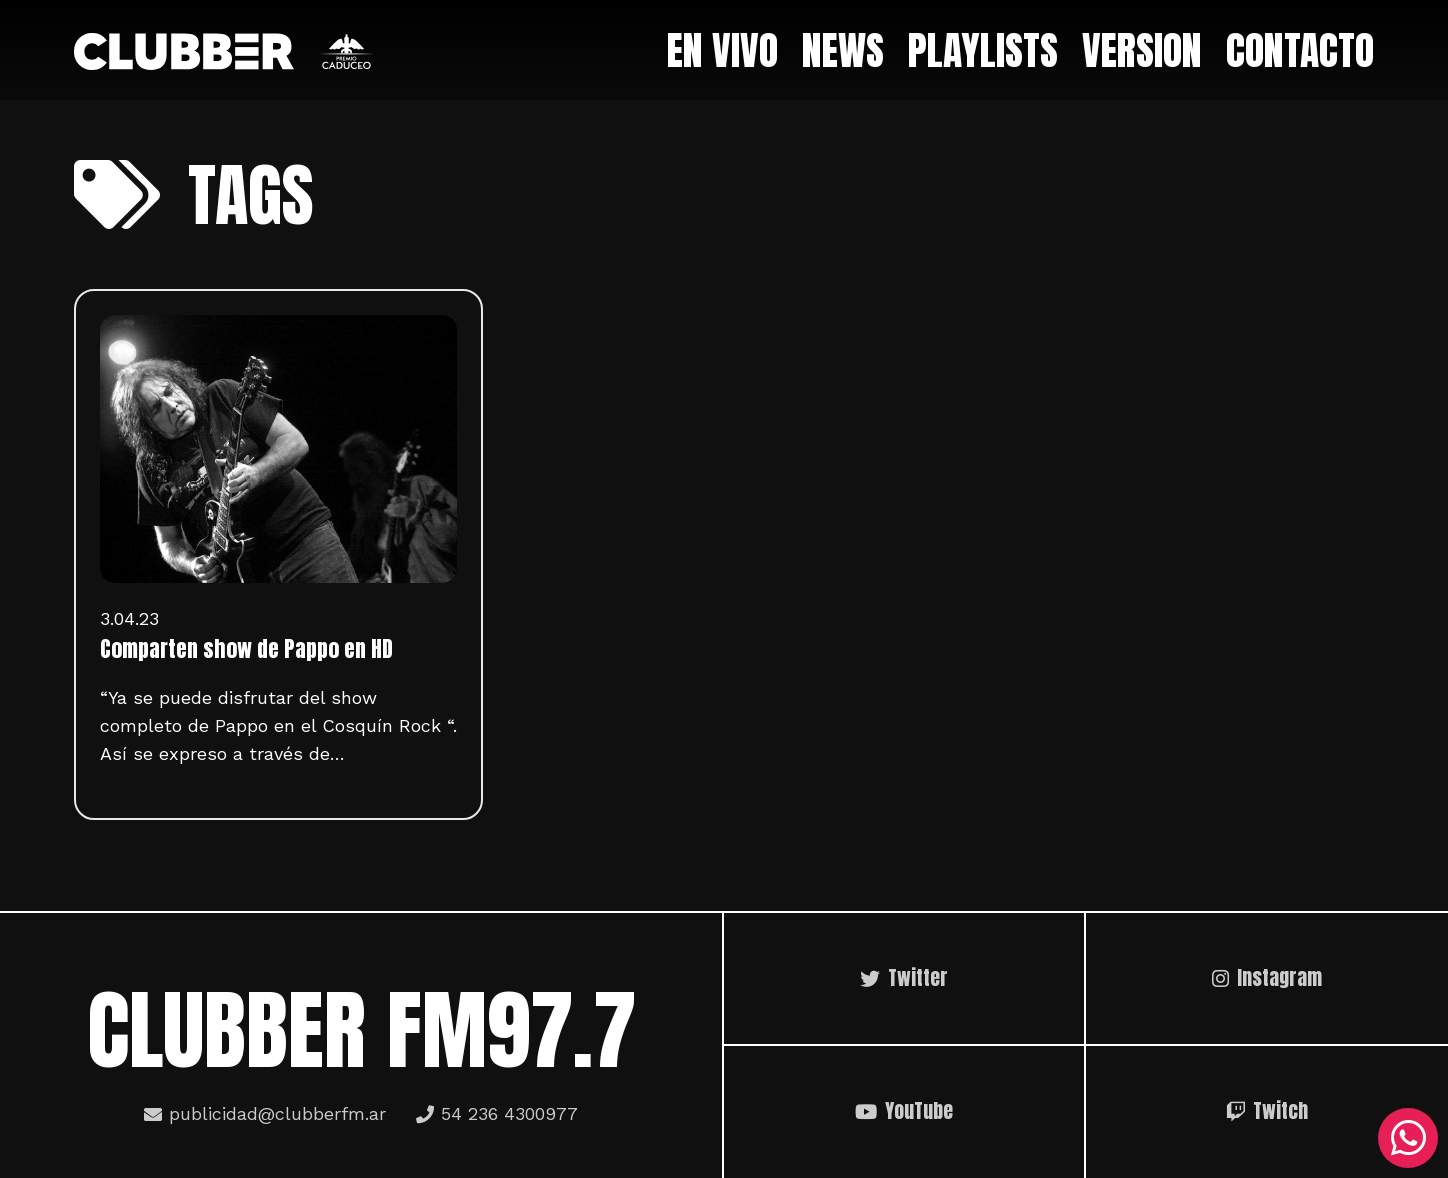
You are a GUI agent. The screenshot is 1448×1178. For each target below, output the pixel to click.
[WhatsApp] (1408, 1138)
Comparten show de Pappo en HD (246, 649)
